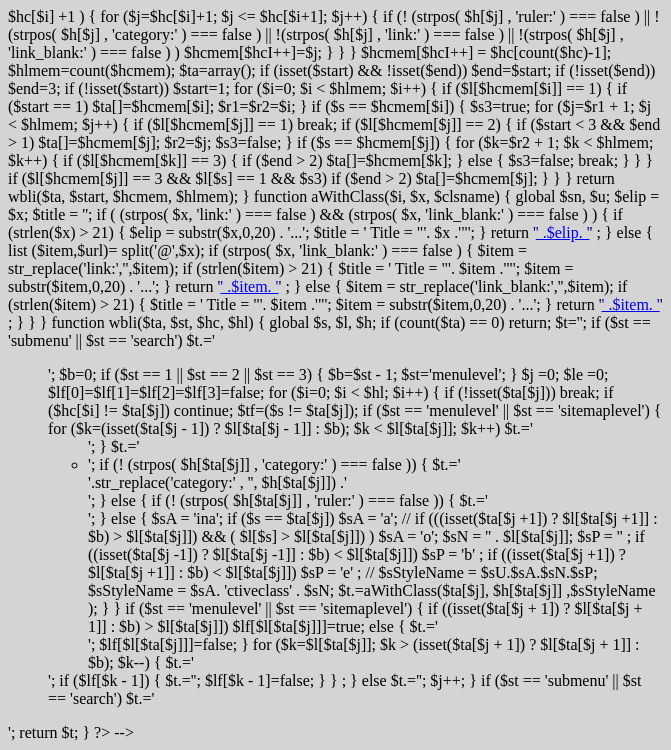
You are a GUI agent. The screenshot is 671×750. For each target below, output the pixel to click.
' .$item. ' (249, 286)
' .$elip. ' (563, 232)
